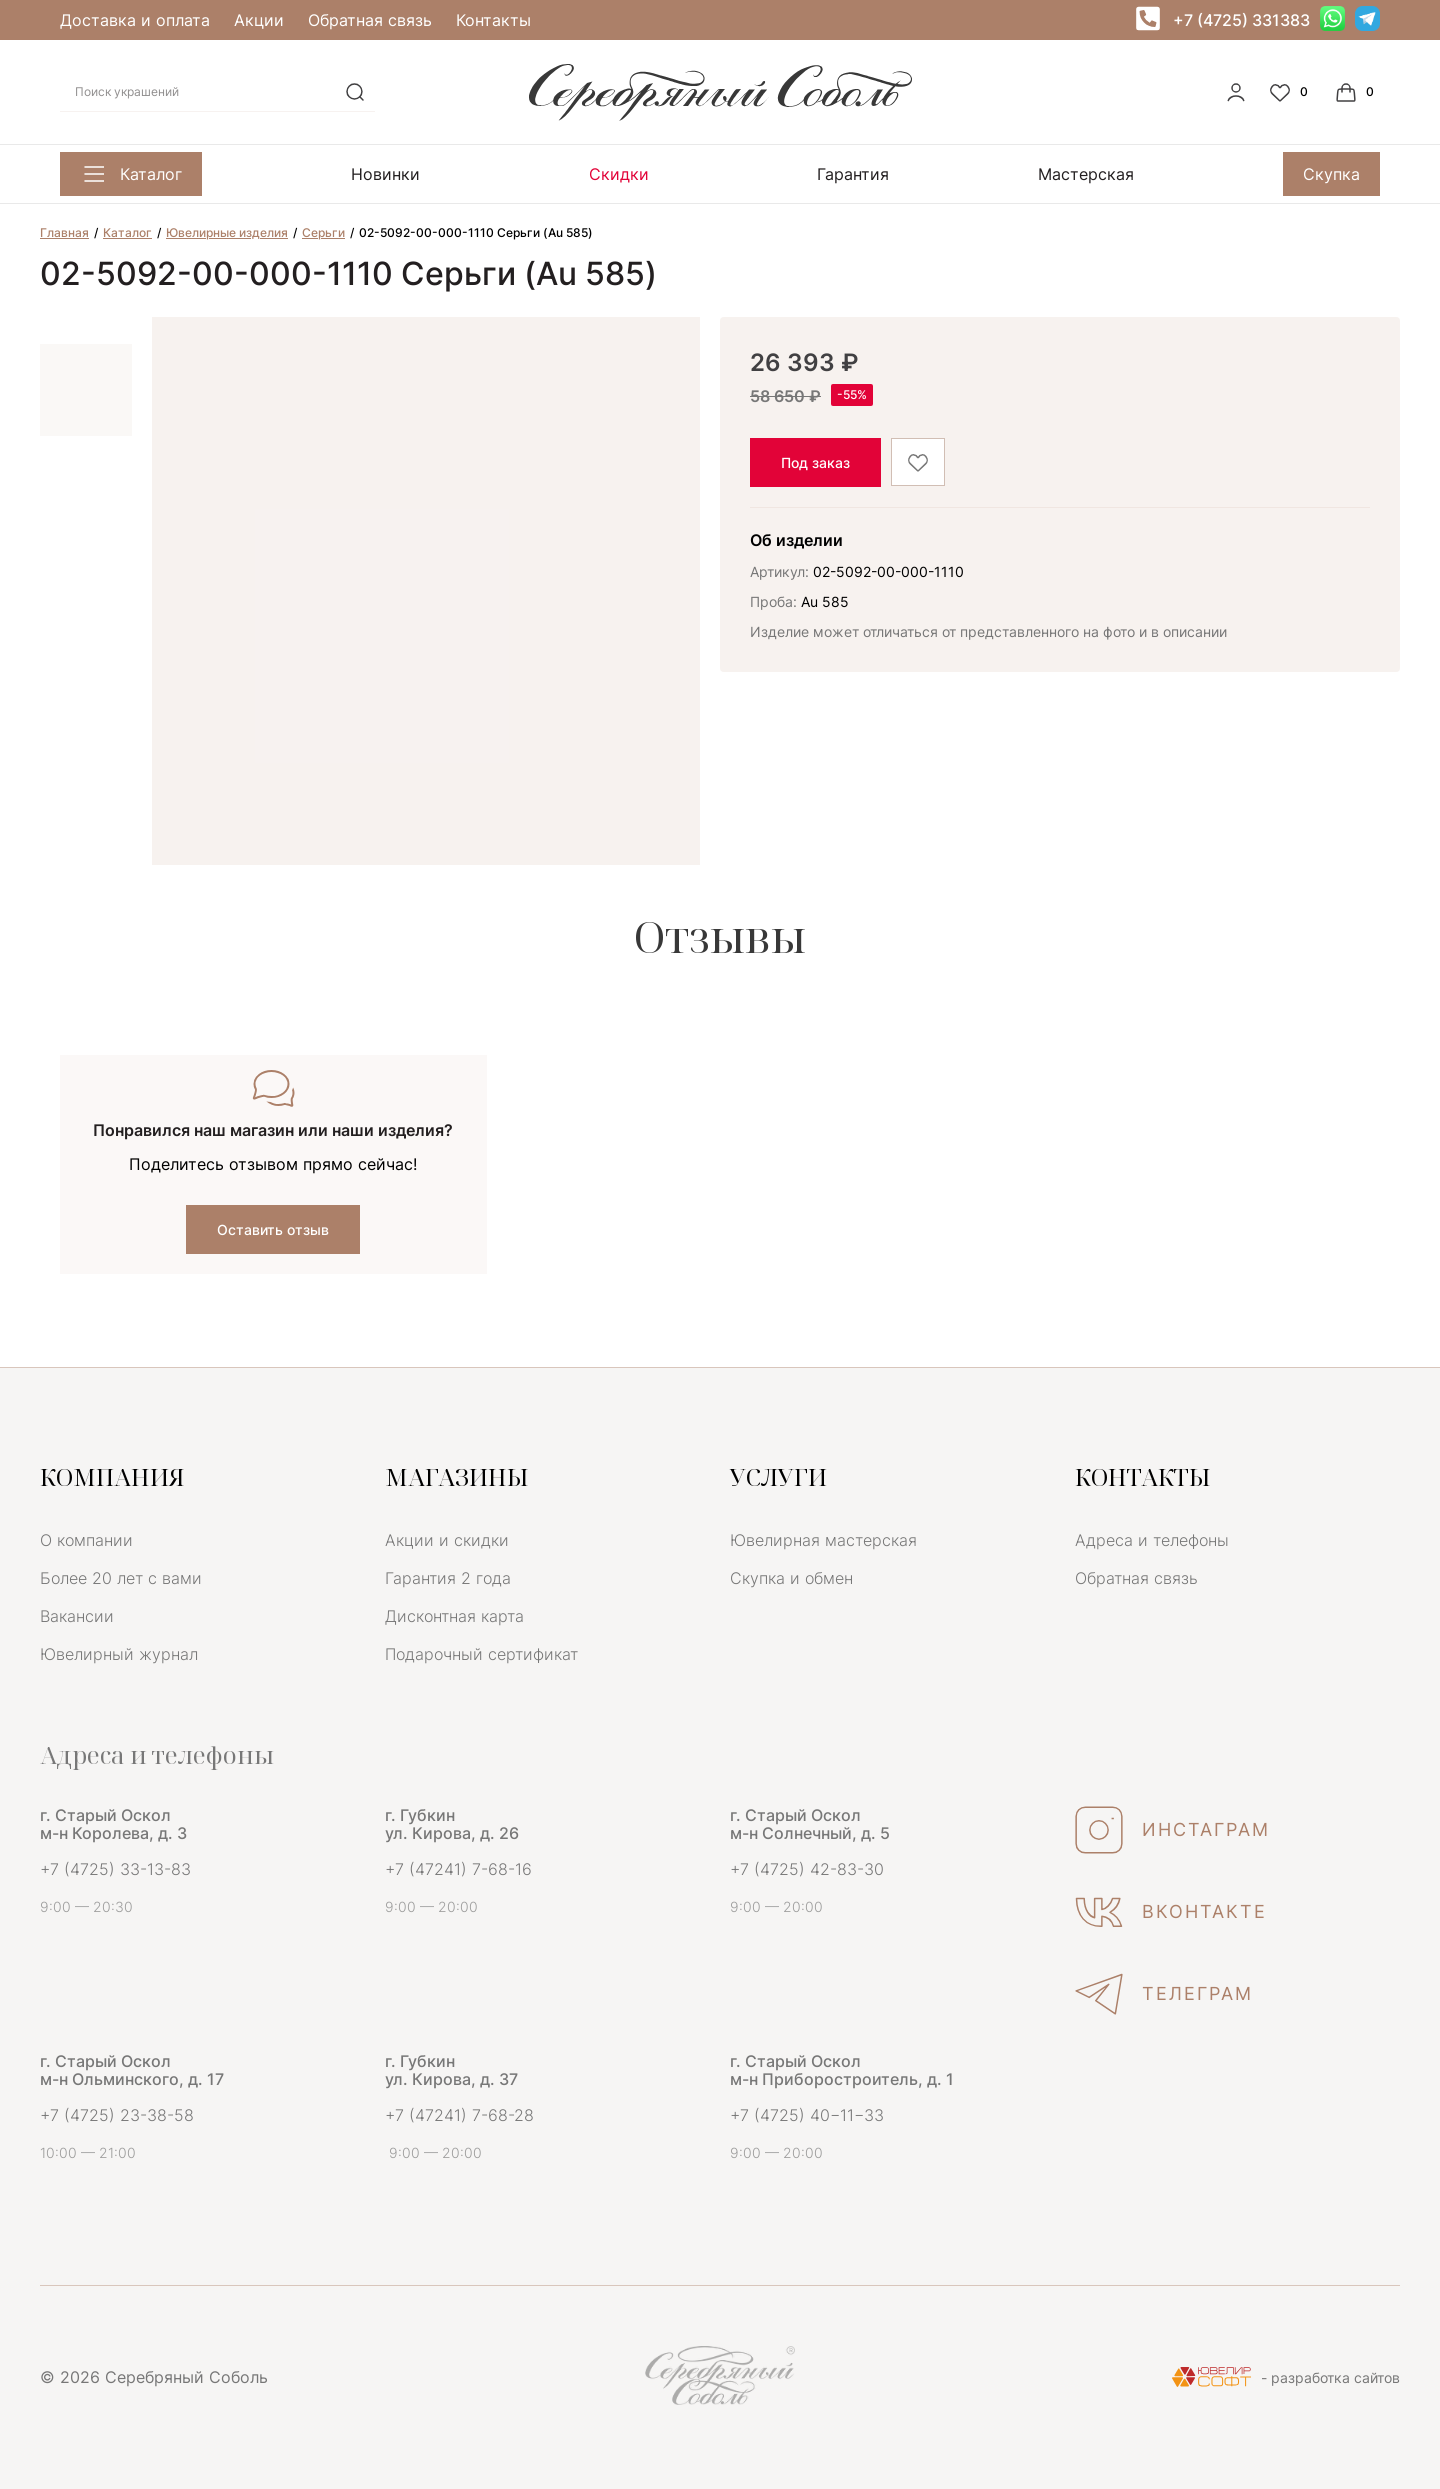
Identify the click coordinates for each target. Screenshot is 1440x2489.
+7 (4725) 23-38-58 (117, 2115)
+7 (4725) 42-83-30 (807, 1869)
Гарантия (853, 174)
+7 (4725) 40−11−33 (807, 2115)
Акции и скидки (447, 1540)
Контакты (493, 20)
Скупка (1331, 174)
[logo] (720, 115)
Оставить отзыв (273, 1229)
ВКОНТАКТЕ (1171, 1912)
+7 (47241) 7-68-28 (459, 2115)
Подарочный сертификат (481, 1654)
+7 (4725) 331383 (1241, 20)
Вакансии (77, 1616)
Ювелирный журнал (119, 1654)
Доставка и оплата (135, 20)
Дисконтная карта (454, 1616)
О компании (86, 1540)
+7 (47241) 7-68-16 (458, 1869)
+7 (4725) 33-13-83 (115, 1869)
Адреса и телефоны (1152, 1540)
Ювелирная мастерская (823, 1540)
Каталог (131, 174)
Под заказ (815, 462)
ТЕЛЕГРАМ (1164, 1994)
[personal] (1236, 92)
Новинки (385, 174)
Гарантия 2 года (448, 1578)
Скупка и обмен (791, 1578)
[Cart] (1357, 92)
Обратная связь (370, 20)
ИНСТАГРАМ (1172, 1830)
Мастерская (1086, 174)
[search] (355, 92)
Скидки (619, 174)
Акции (259, 20)
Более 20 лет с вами (121, 1578)
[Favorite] (1291, 92)
